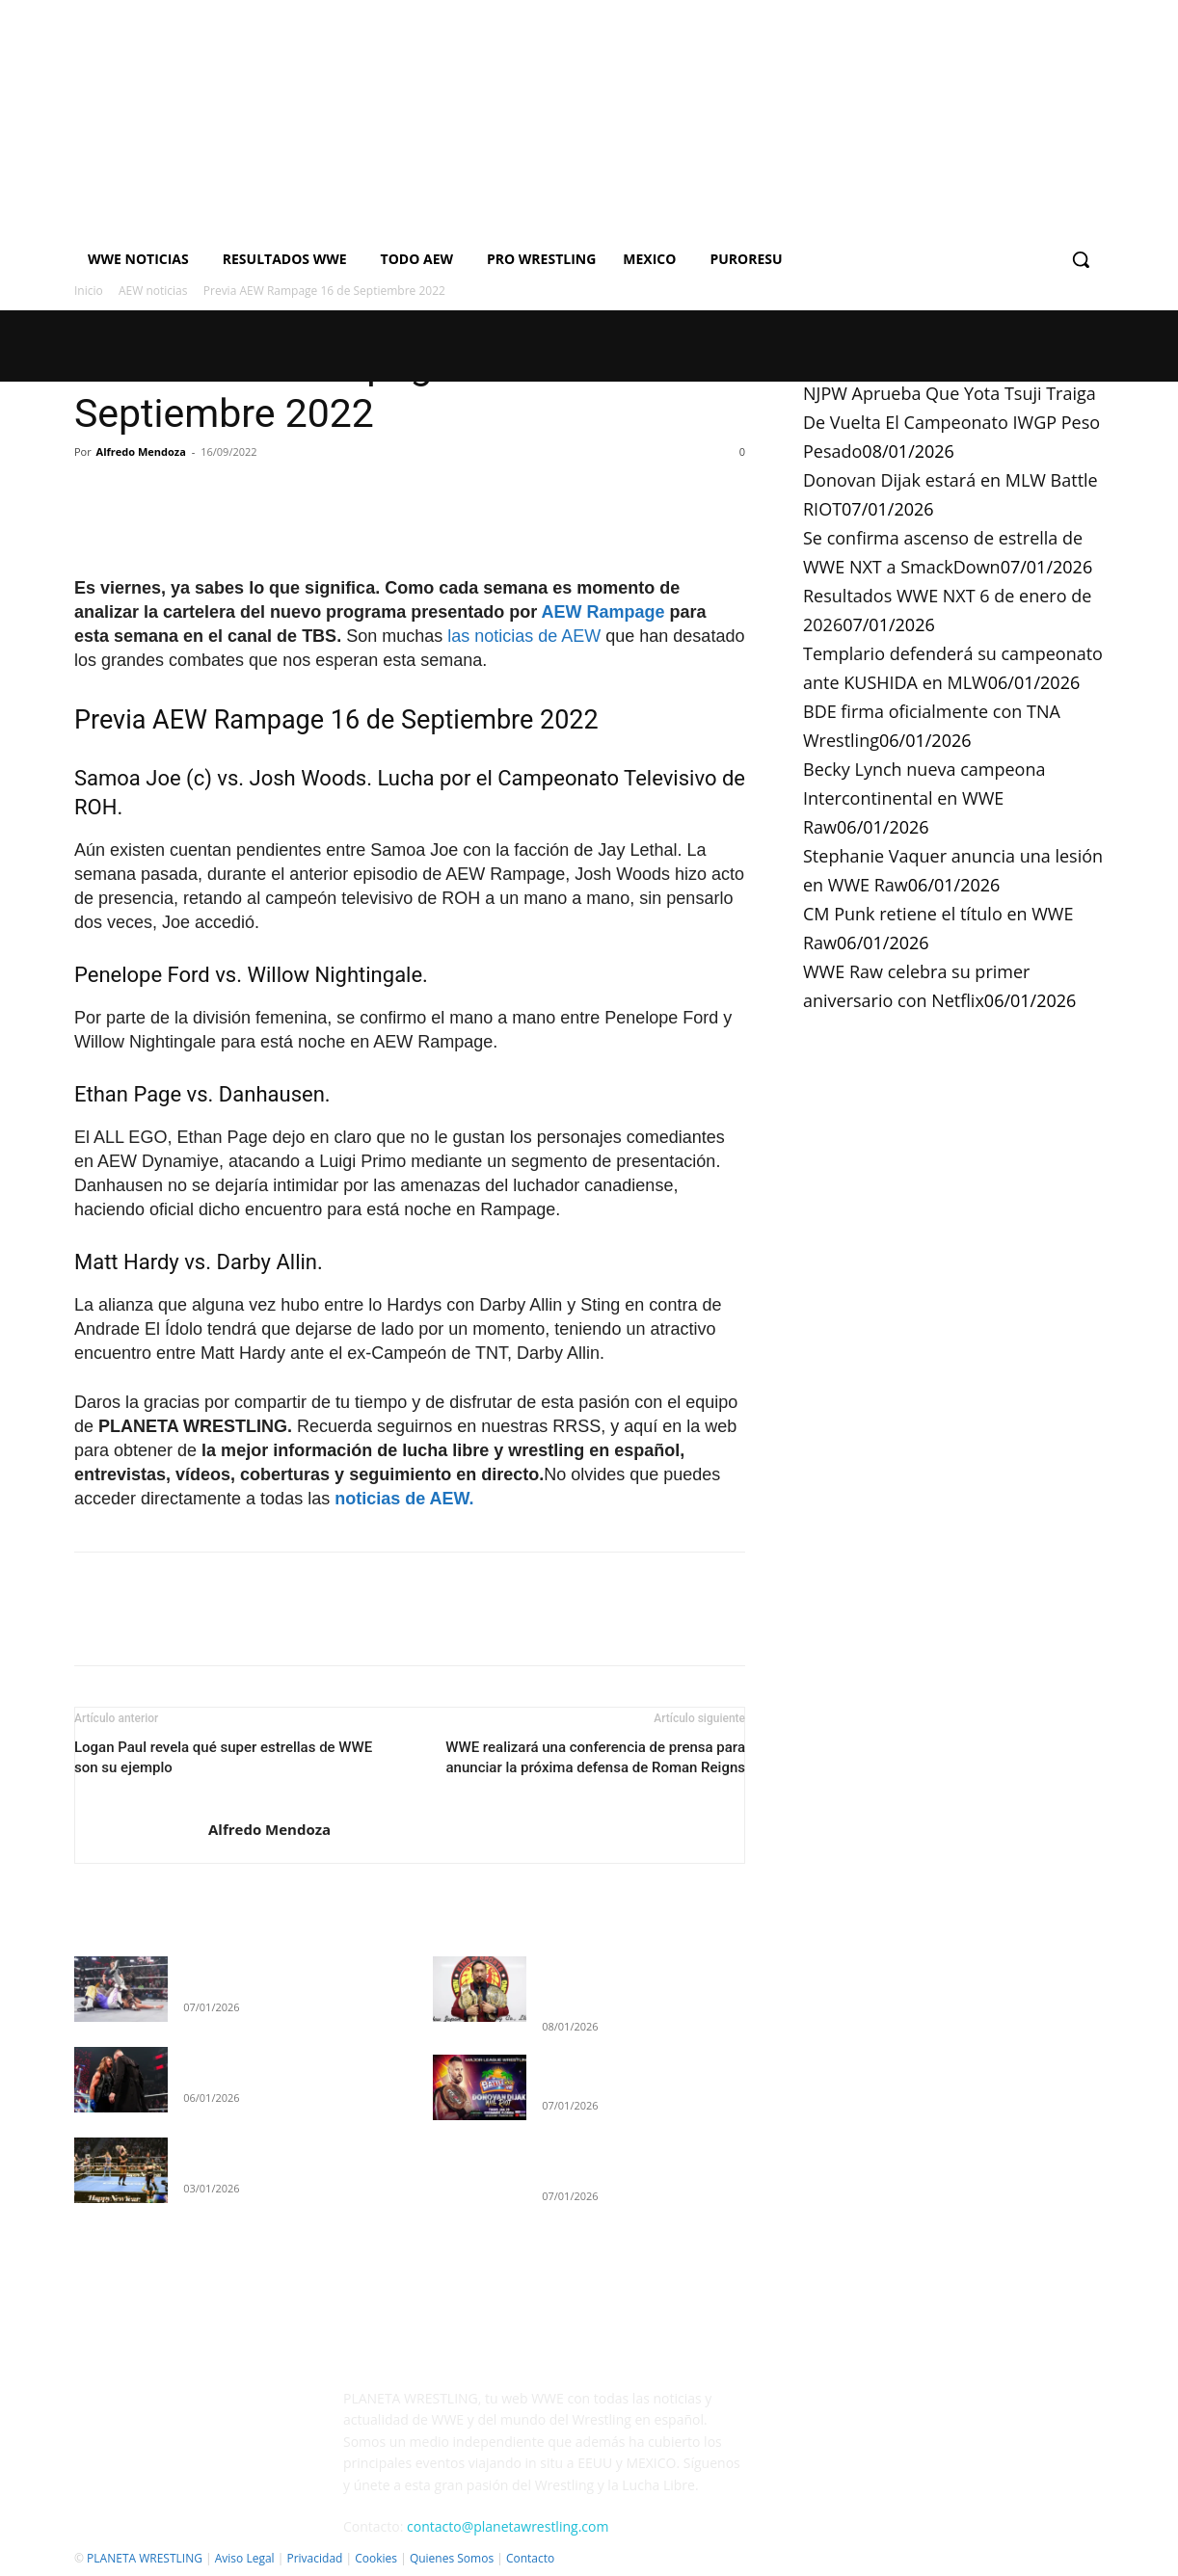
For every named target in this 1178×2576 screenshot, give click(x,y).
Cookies (376, 2558)
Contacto (530, 2558)
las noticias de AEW (524, 636)
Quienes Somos (452, 2558)
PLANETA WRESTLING (144, 2558)
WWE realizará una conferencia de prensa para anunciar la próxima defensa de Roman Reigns (595, 1757)
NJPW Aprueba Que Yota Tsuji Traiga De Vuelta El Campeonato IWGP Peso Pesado (951, 422)
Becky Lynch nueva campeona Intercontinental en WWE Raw (924, 797)
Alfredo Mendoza (141, 451)
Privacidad (314, 2558)
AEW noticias (153, 290)
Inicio (88, 290)
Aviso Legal (245, 2558)
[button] (1081, 259)
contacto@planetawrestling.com (507, 2526)
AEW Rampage (603, 612)
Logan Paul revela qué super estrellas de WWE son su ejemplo (223, 1757)
